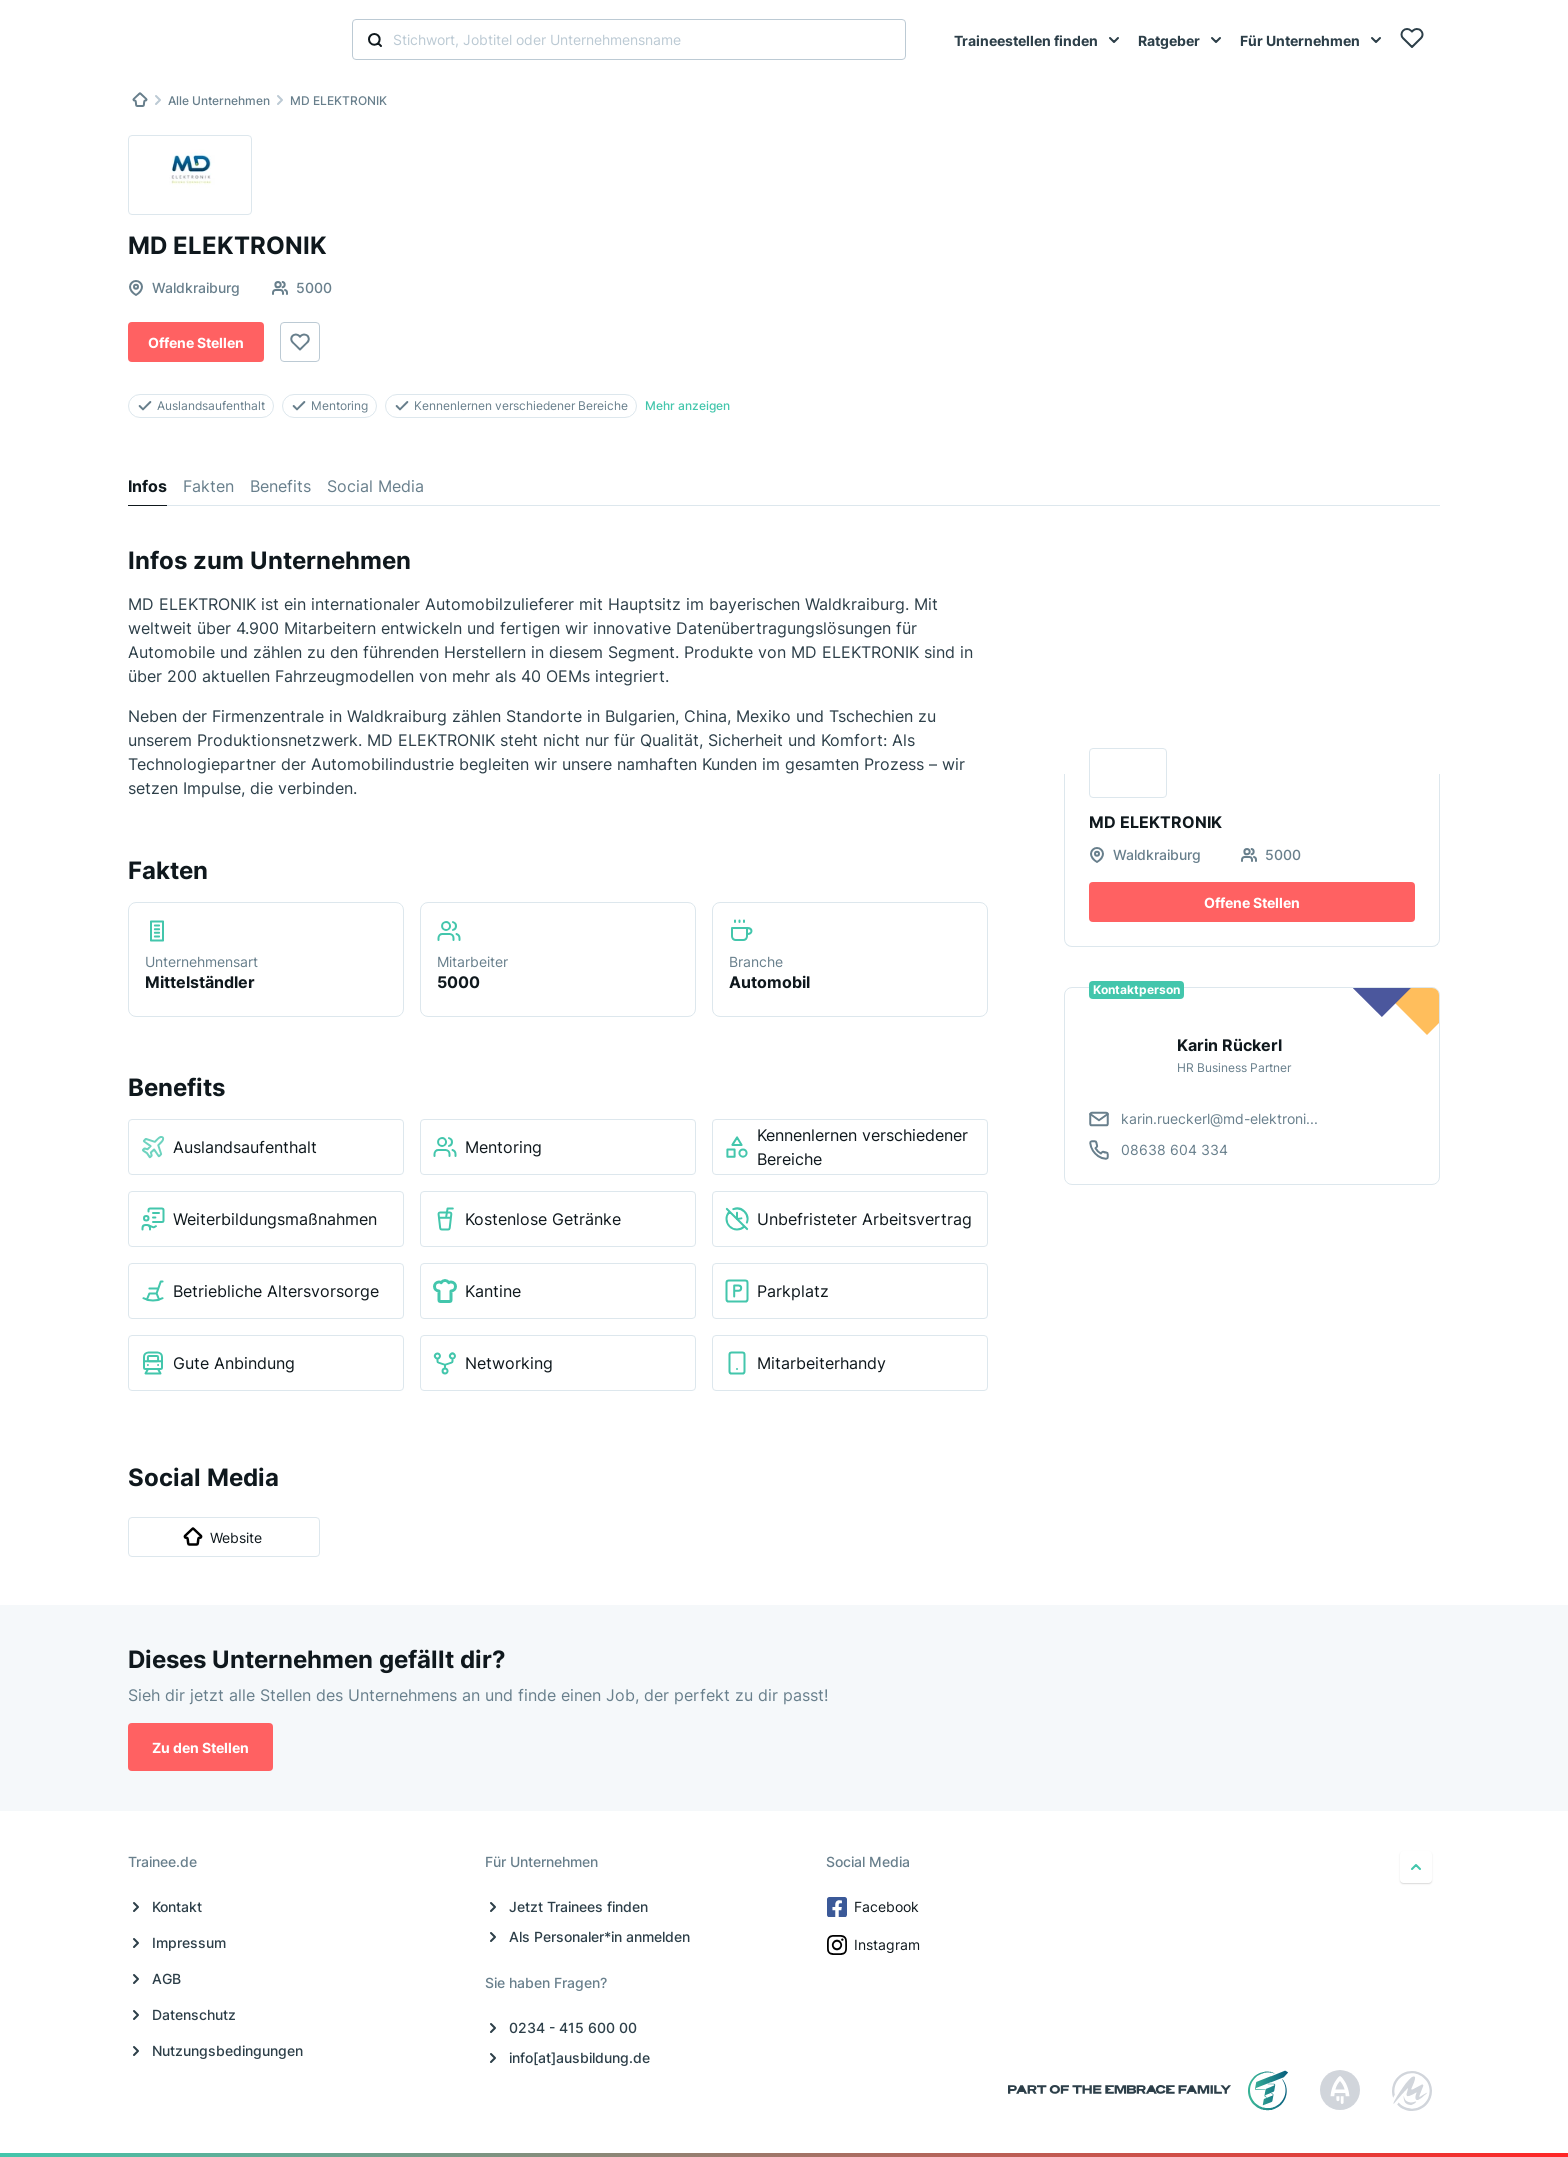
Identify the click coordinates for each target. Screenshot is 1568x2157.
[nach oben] (1416, 1867)
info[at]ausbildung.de (579, 2057)
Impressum (189, 1942)
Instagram (875, 1945)
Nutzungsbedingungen (227, 2050)
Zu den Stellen (200, 1747)
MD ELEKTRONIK (338, 100)
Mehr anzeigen (687, 405)
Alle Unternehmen (219, 100)
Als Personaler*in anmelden (599, 1936)
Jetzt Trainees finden (578, 1906)
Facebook (874, 1907)
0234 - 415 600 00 (573, 2027)
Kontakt (177, 1906)
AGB (166, 1978)
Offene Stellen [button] (196, 342)
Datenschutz (194, 2014)
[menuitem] (1038, 40)
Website (222, 1537)
